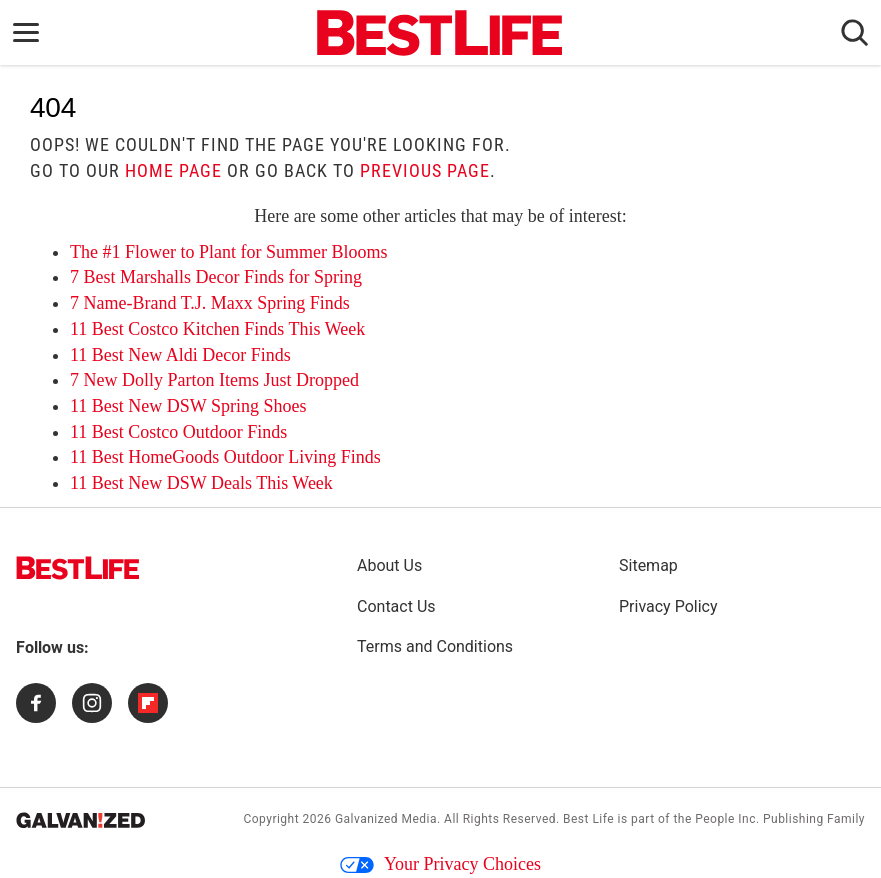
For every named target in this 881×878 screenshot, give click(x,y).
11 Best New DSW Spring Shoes (188, 406)
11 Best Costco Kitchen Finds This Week (217, 329)
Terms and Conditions (435, 646)
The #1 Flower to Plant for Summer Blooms (228, 252)
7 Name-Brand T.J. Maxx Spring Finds (210, 303)
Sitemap (648, 565)
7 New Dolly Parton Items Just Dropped (214, 380)
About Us (389, 565)
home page (173, 170)
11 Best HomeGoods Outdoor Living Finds (225, 457)
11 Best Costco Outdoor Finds (178, 432)
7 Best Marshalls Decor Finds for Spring (216, 277)
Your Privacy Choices (440, 864)
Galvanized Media (386, 819)
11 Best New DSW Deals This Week (201, 483)
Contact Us (396, 606)
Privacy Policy (668, 606)
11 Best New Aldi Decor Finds (180, 355)
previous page (425, 170)
